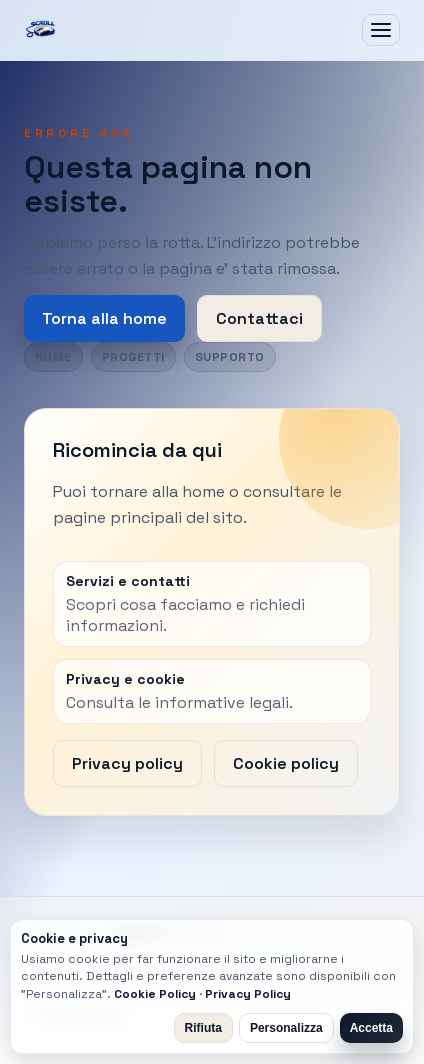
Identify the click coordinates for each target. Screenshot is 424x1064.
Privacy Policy (248, 994)
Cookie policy (286, 763)
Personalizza (286, 1028)
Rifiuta (203, 1028)
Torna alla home (104, 318)
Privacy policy (127, 763)
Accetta (371, 1028)
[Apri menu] (381, 30)
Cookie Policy (155, 994)
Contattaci (259, 318)
